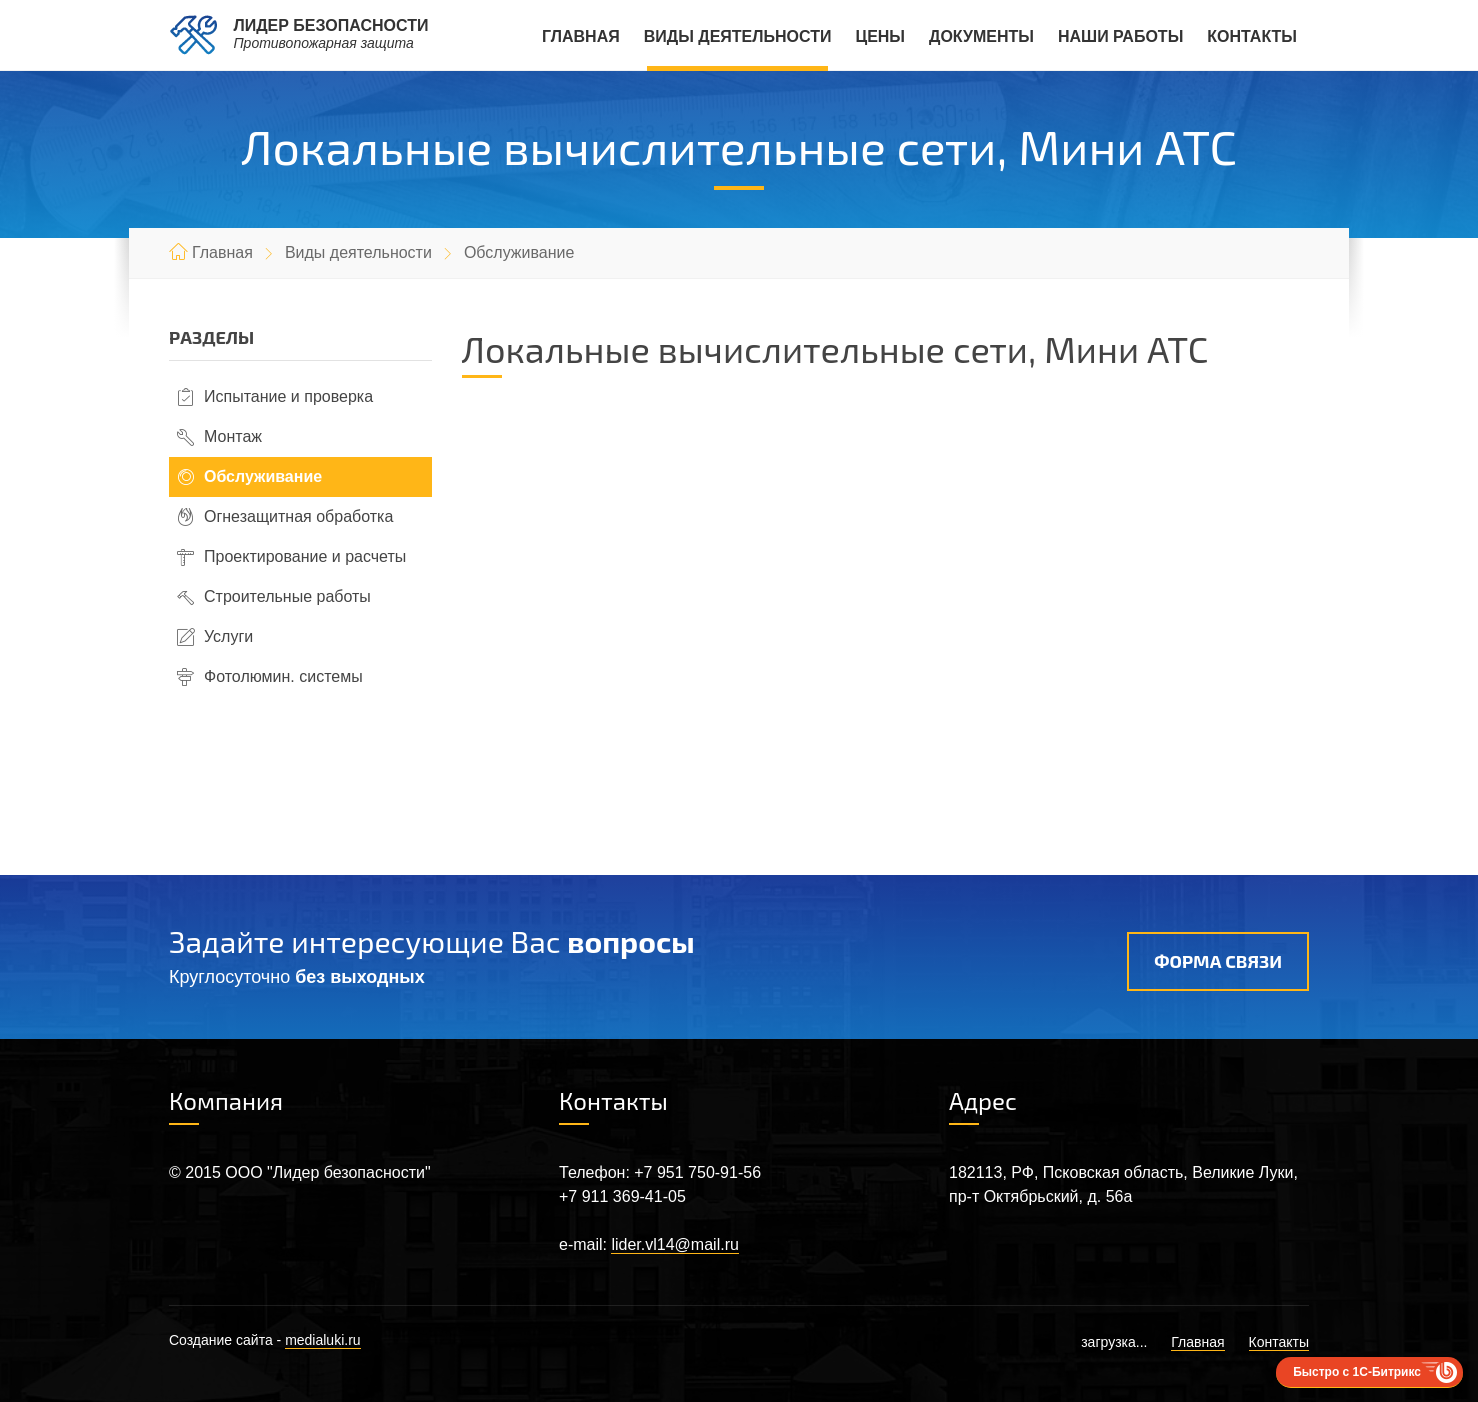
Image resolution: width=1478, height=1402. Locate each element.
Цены (880, 36)
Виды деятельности (738, 36)
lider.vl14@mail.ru (674, 1244)
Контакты (1252, 36)
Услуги (228, 636)
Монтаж (233, 436)
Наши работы (1120, 36)
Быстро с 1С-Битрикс (1357, 1372)
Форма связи (1218, 961)
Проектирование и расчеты (305, 556)
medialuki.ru (322, 1340)
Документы (981, 36)
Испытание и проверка (288, 396)
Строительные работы (287, 596)
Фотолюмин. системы (283, 676)
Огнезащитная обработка (298, 516)
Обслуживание (263, 476)
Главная (581, 36)
